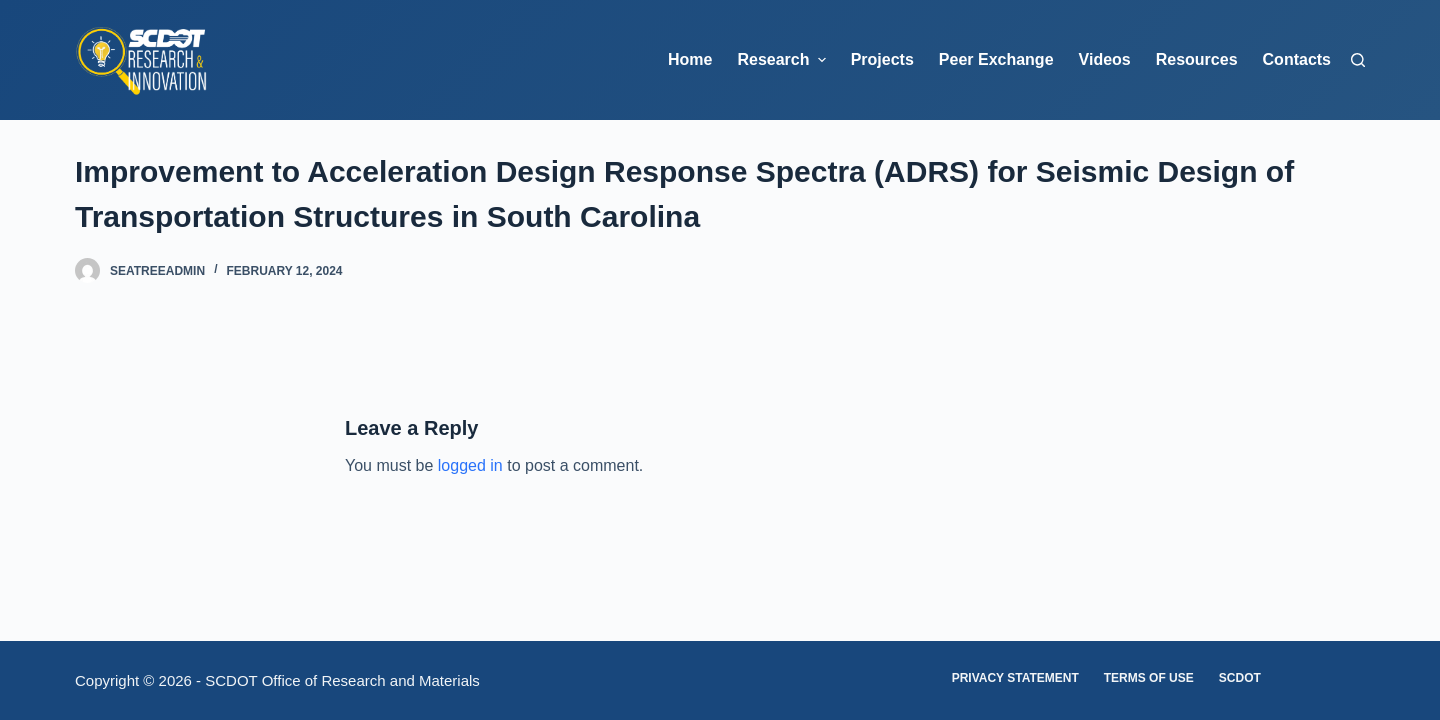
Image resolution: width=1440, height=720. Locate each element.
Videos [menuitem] (1105, 59)
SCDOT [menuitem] (1240, 678)
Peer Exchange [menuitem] (996, 59)
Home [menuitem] (690, 59)
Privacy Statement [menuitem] (1015, 678)
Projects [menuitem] (882, 59)
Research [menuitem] (783, 60)
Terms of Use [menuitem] (1149, 678)
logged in (470, 465)
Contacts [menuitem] (1297, 59)
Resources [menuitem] (1197, 59)
